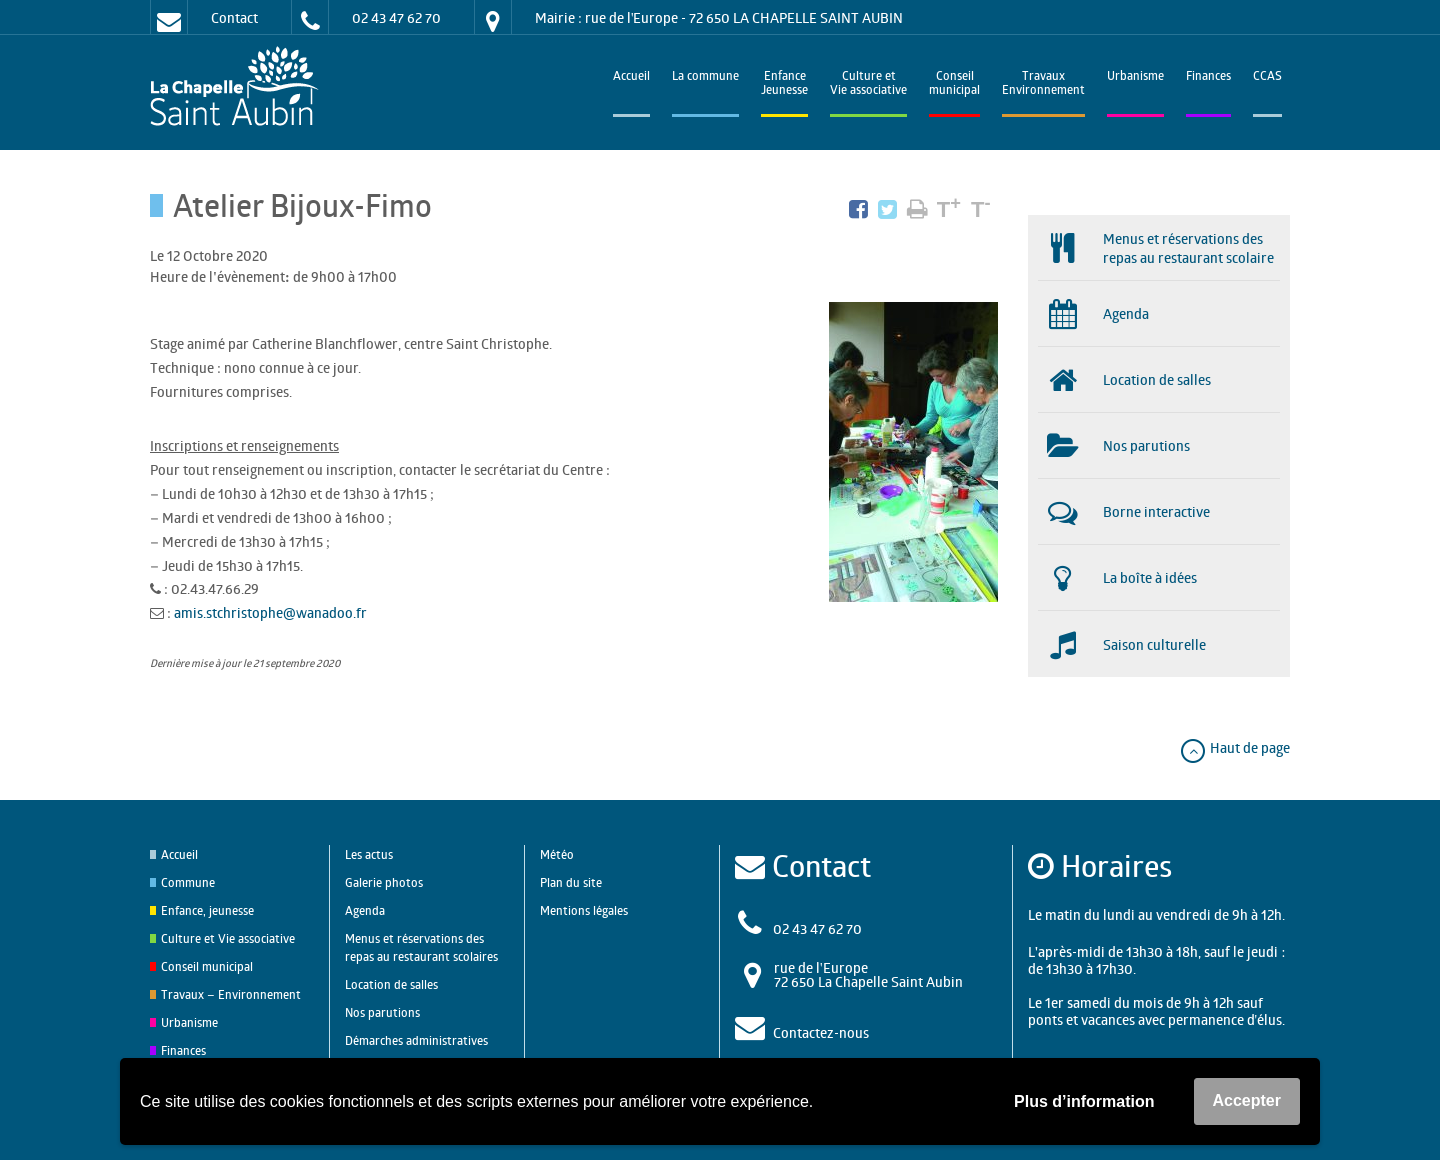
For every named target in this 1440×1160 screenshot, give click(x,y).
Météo (557, 854)
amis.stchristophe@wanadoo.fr (270, 612)
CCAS (1267, 77)
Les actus (369, 854)
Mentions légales (584, 910)
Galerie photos (384, 882)
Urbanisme (1135, 77)
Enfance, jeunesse (207, 910)
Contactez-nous (821, 1032)
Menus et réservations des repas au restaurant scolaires (421, 947)
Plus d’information (1084, 1101)
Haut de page (1234, 747)
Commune (188, 882)
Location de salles (391, 984)
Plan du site (571, 882)
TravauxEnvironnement (1043, 84)
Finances (1208, 77)
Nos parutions (382, 1012)
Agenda (365, 910)
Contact (234, 17)
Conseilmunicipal (954, 84)
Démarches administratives (416, 1040)
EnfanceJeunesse (784, 84)
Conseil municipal (207, 966)
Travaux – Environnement (231, 994)
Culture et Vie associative (868, 84)
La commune (705, 77)
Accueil (631, 77)
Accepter (1247, 1100)
